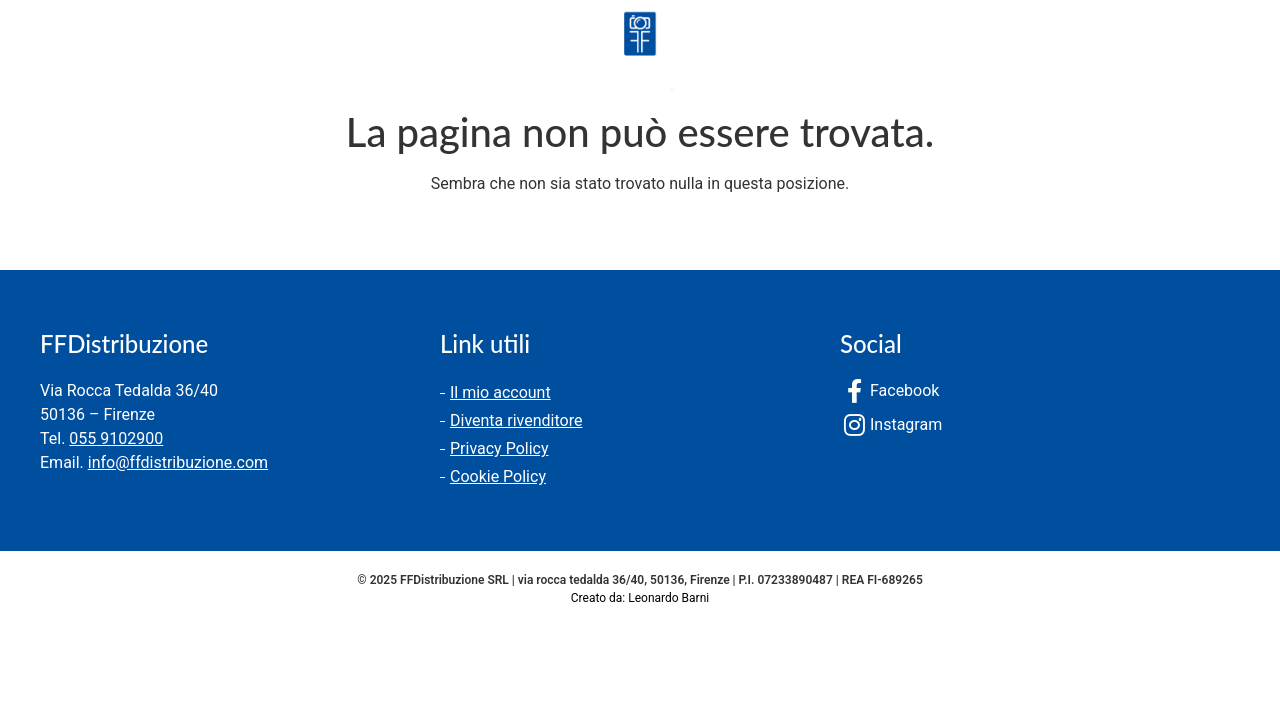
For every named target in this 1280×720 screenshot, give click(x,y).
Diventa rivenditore (516, 420)
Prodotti (58, 54)
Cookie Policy (498, 476)
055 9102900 (116, 438)
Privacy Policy (499, 448)
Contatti (302, 54)
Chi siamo (181, 54)
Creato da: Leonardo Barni (640, 598)
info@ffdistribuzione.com (178, 462)
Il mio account (500, 392)
